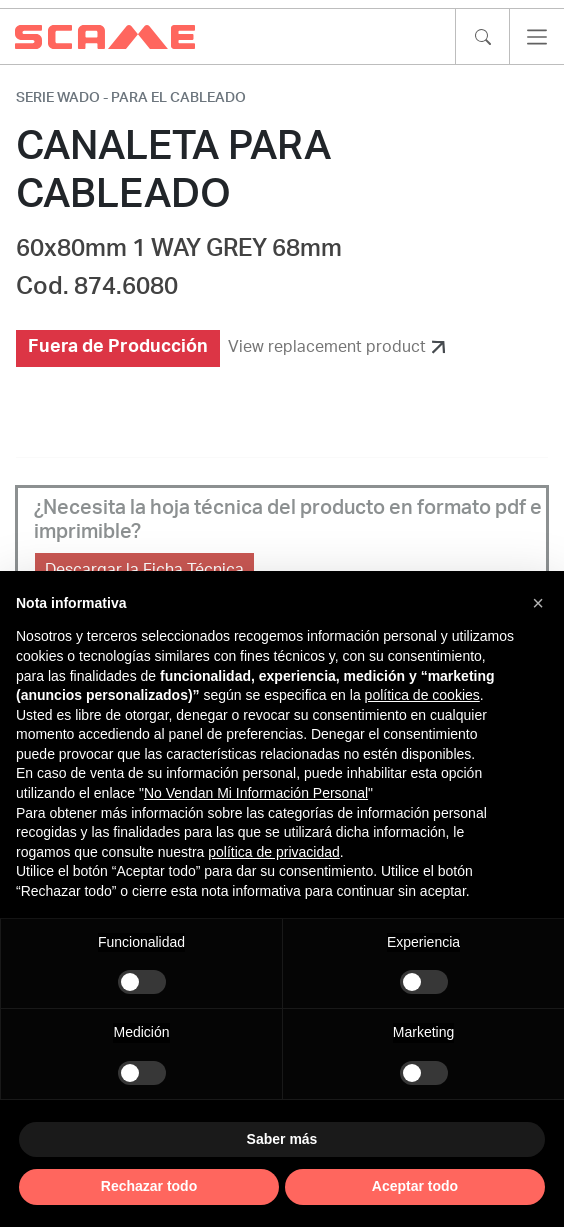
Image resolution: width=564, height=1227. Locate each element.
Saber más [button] (282, 1139)
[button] (538, 603)
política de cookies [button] (422, 695)
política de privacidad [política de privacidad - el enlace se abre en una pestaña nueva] (274, 852)
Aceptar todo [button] (415, 1186)
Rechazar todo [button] (149, 1186)
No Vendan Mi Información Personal (256, 793)
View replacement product (327, 347)
